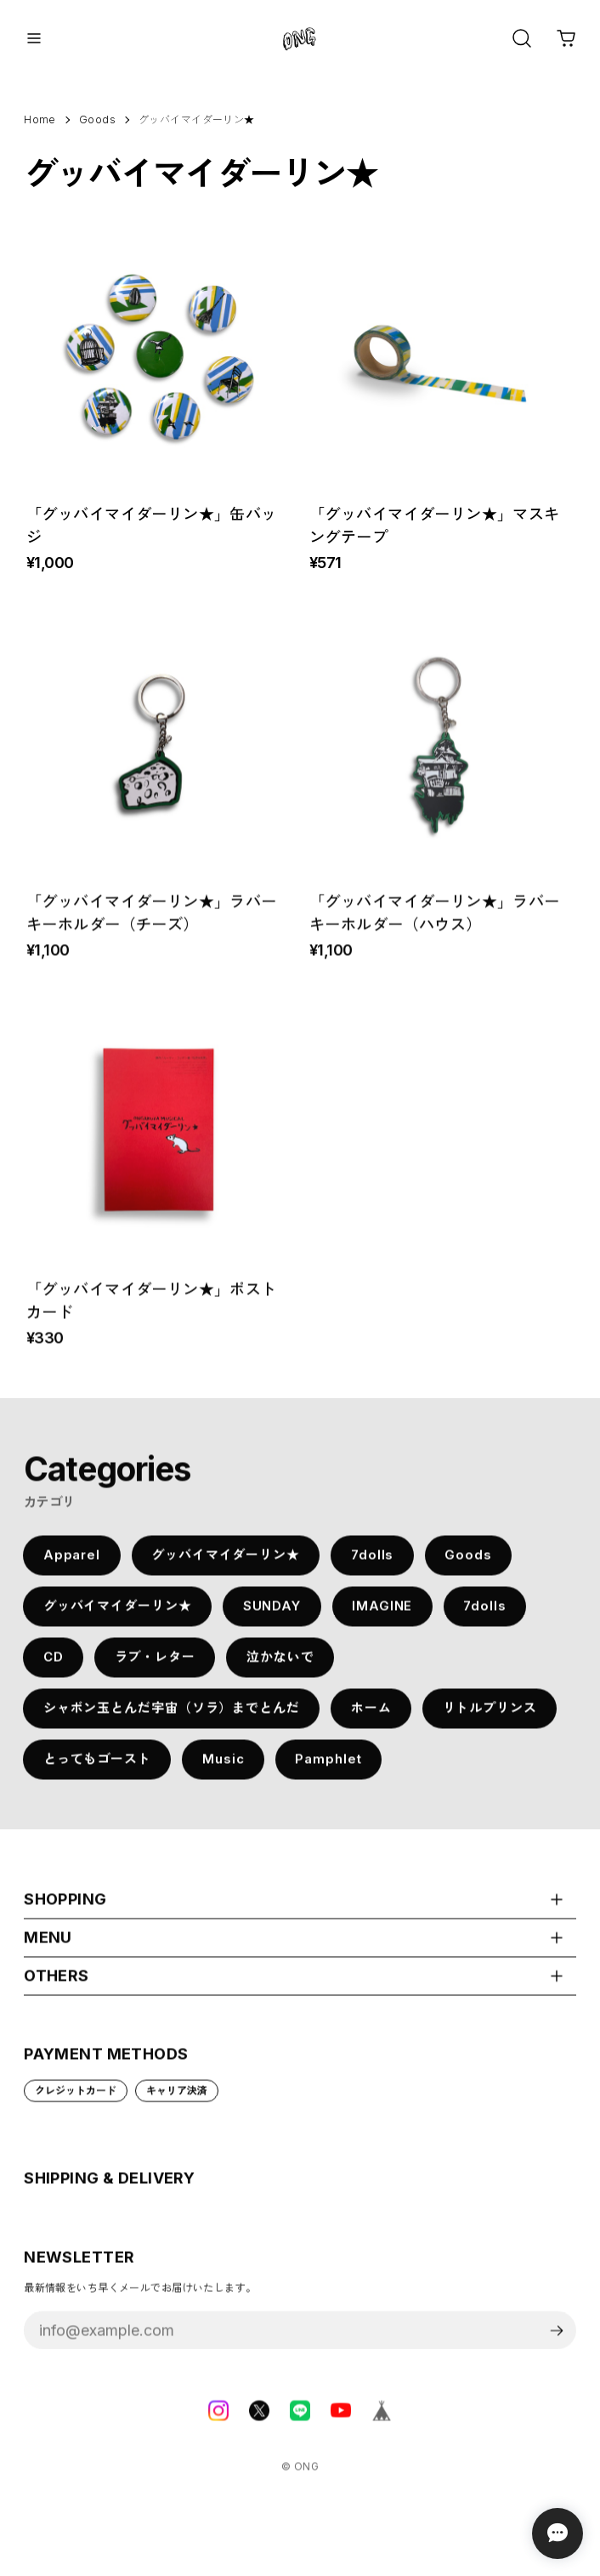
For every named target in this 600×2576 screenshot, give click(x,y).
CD (53, 1666)
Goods (468, 1564)
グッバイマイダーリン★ (225, 1564)
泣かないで (280, 1666)
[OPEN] (522, 38)
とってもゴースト (97, 1768)
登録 (557, 2340)
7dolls (372, 1564)
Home (40, 119)
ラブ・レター (155, 1666)
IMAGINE (382, 1615)
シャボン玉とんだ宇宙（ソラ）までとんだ (171, 1717)
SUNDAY (272, 1615)
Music (223, 1768)
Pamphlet (328, 1768)
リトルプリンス (490, 1717)
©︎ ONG (300, 2476)
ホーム (371, 1717)
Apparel (71, 1564)
